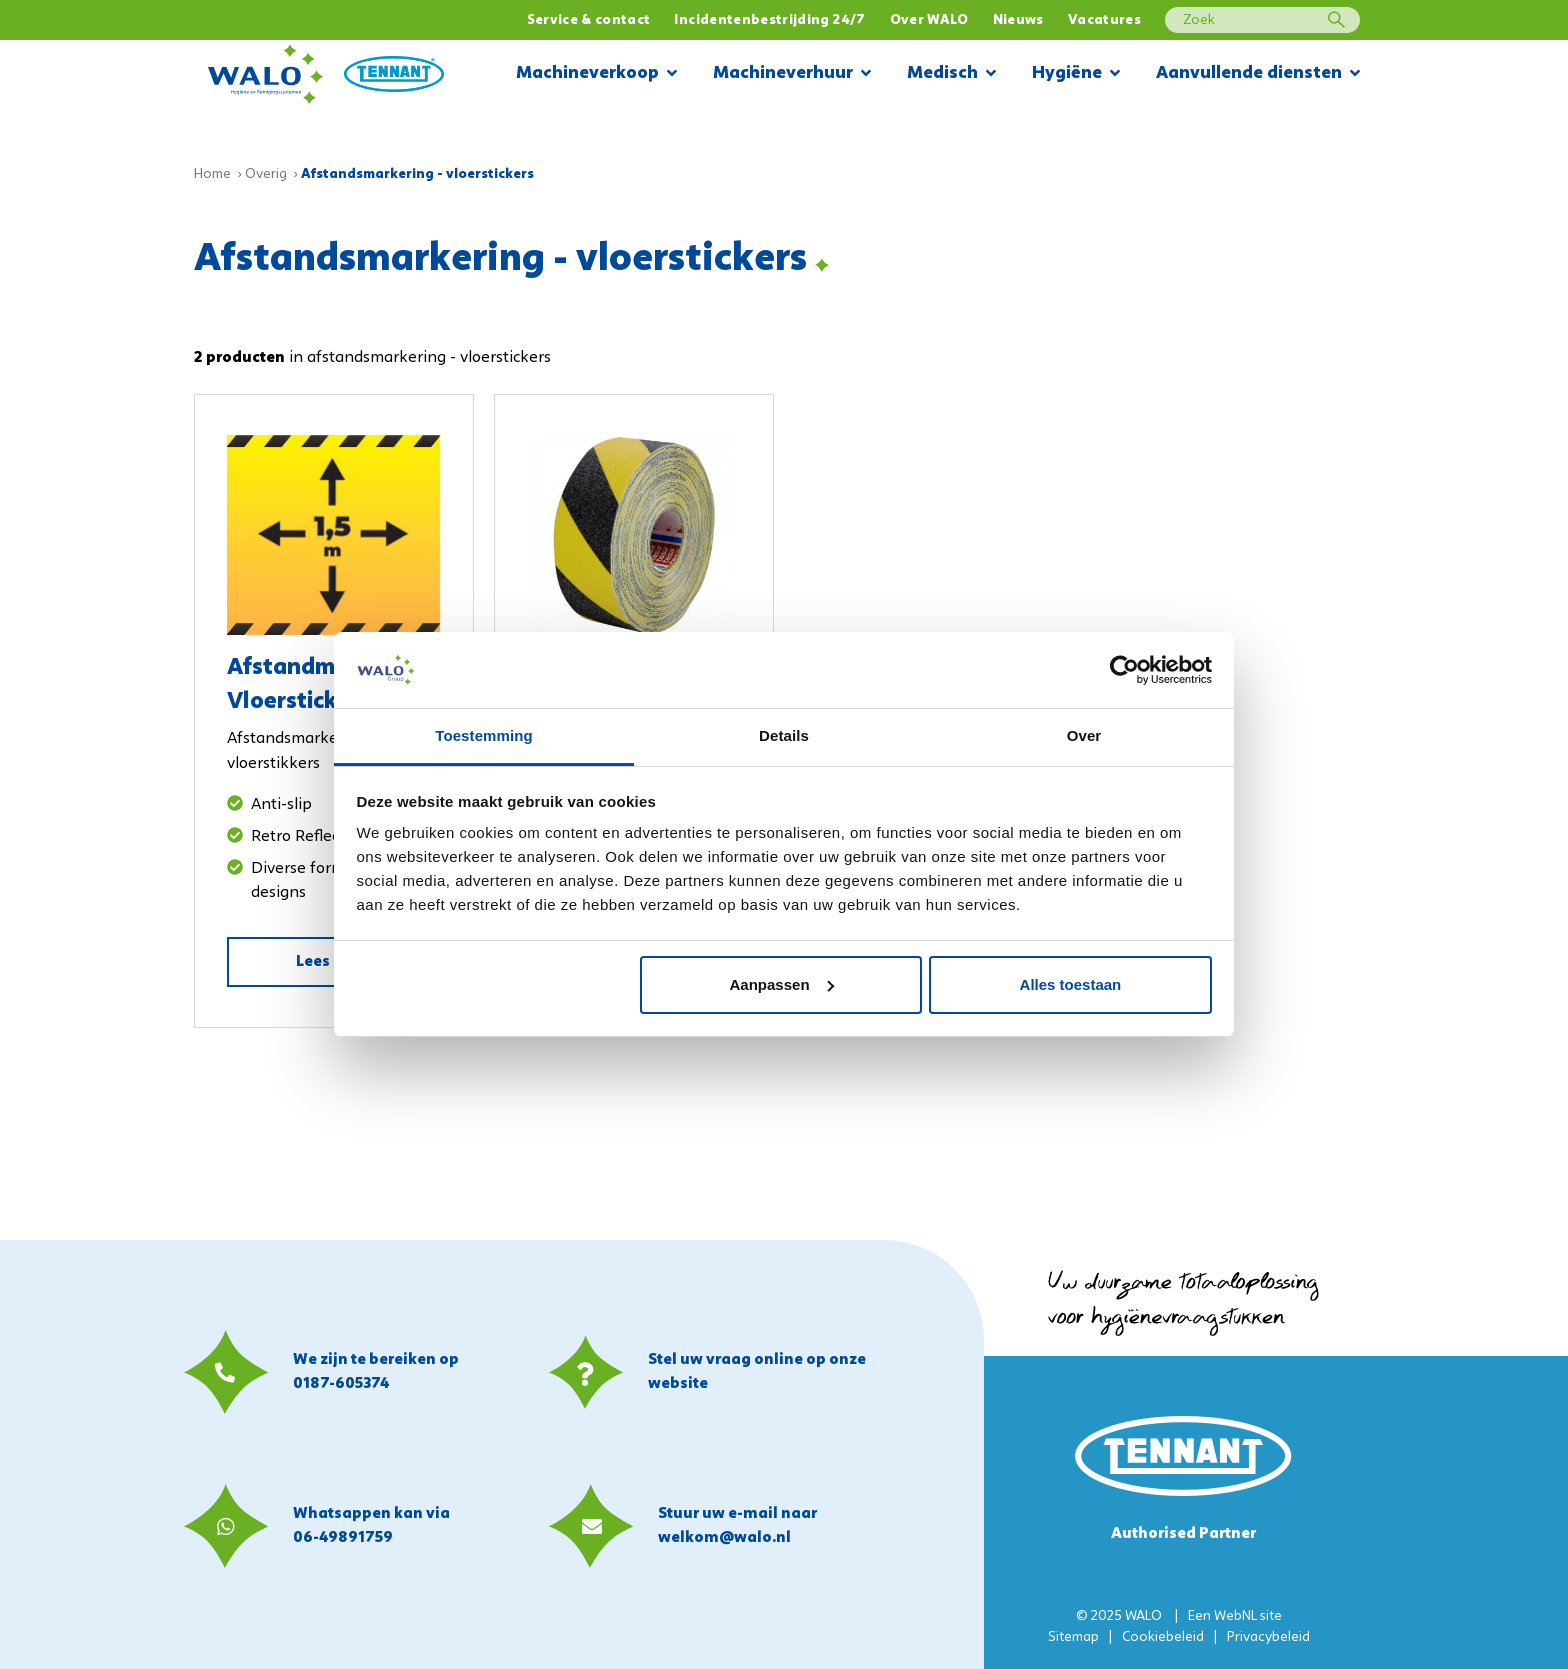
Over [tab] (1084, 735)
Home (212, 174)
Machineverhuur (792, 74)
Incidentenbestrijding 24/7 (769, 20)
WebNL (1235, 1616)
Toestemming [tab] (484, 735)
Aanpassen (782, 984)
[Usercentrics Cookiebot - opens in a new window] (1124, 670)
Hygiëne (1076, 74)
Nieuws (1018, 20)
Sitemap (1073, 1637)
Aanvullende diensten (1258, 74)
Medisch (951, 74)
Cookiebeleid (1163, 1637)
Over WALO (929, 20)
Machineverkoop (596, 74)
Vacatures (1104, 20)
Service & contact (589, 20)
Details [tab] (784, 735)
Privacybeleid (1268, 1637)
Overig (266, 174)
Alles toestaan (1071, 984)
